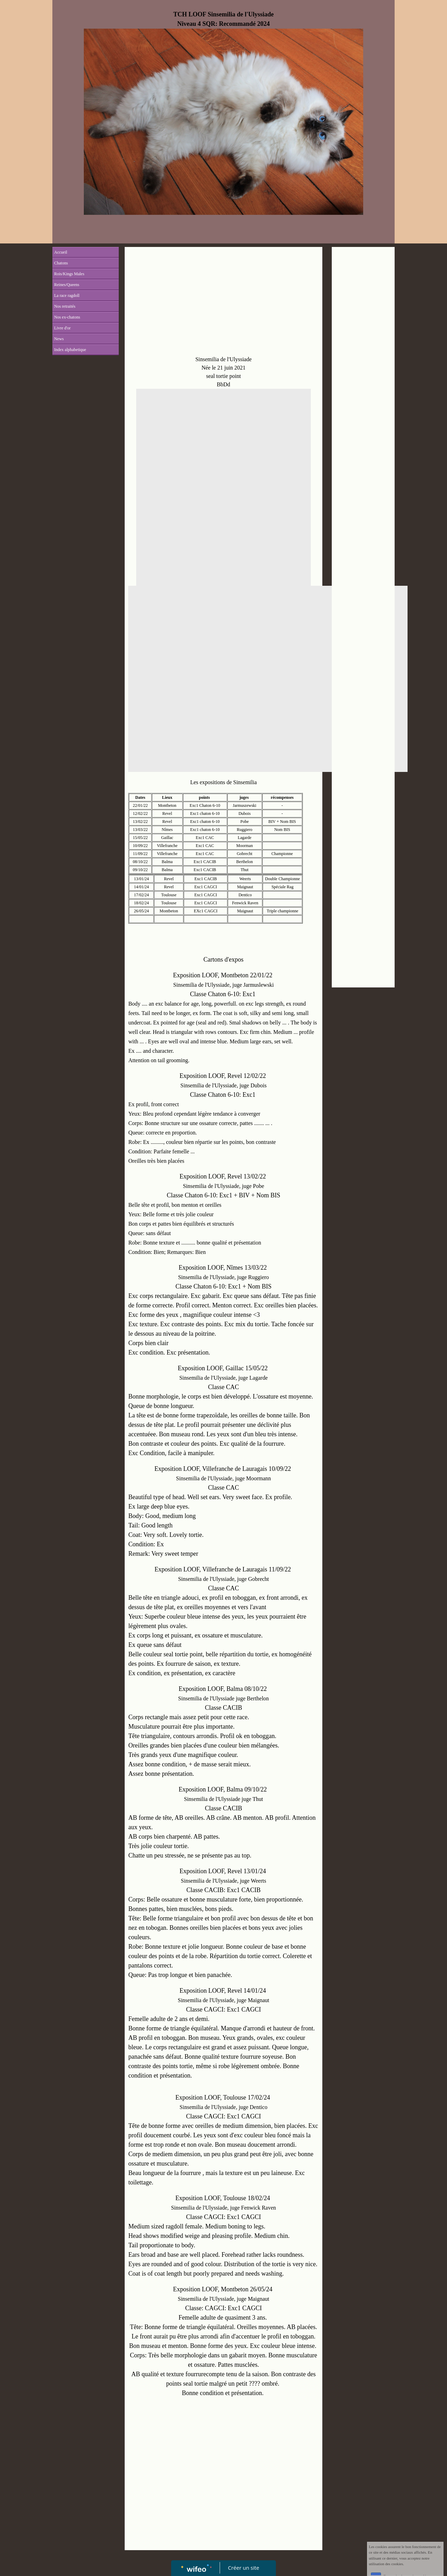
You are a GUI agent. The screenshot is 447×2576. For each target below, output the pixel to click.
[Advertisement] (223, 303)
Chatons (61, 263)
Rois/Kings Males (69, 273)
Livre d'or (62, 328)
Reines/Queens (66, 284)
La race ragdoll (67, 295)
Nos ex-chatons (67, 317)
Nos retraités (64, 306)
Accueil (60, 252)
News (59, 338)
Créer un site (243, 2567)
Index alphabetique (70, 349)
